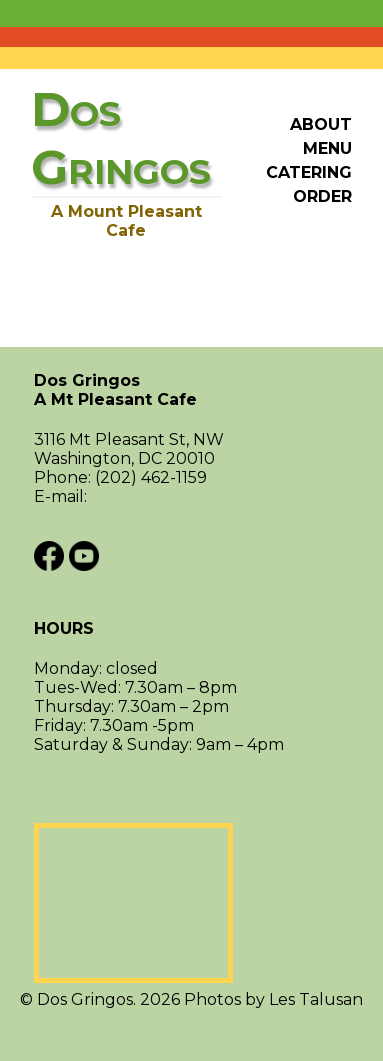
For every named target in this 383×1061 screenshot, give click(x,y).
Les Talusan (316, 999)
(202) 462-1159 (151, 477)
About (321, 124)
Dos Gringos (191, 390)
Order (322, 196)
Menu (327, 148)
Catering (309, 172)
